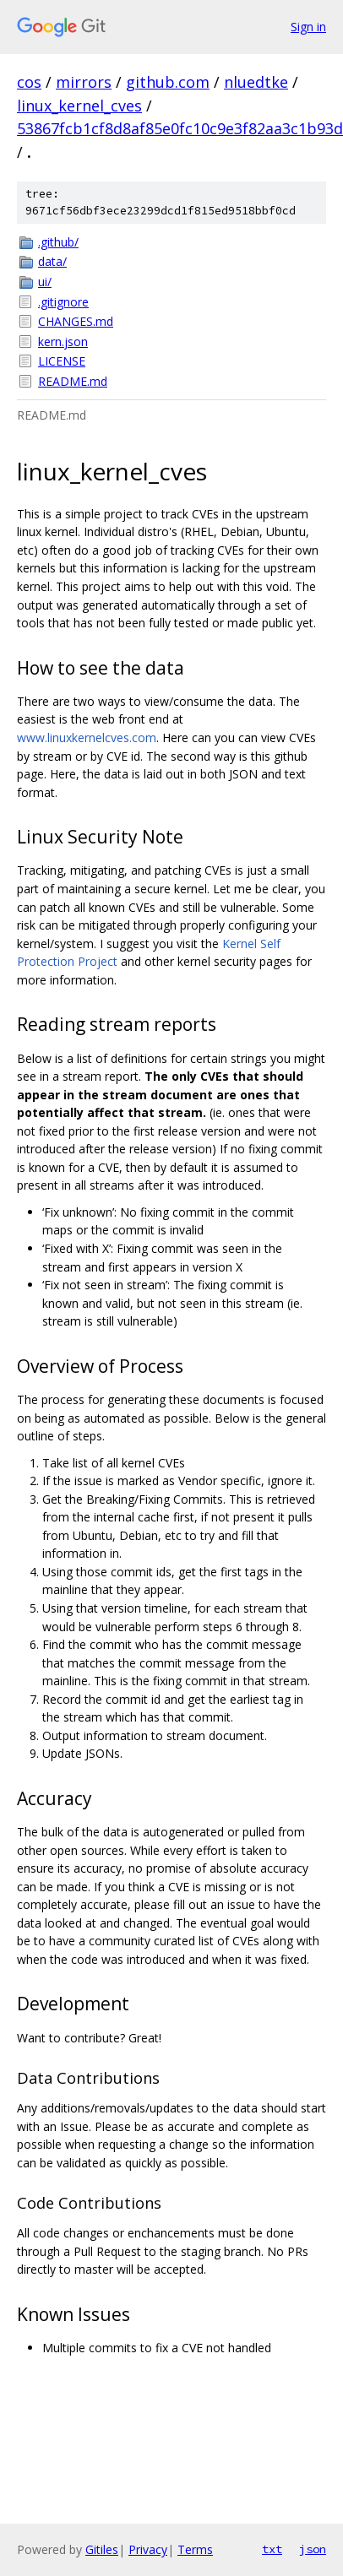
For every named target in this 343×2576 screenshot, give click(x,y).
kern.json (63, 342)
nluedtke (256, 82)
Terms (195, 2549)
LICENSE (61, 361)
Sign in (308, 27)
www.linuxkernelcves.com (86, 737)
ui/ (45, 282)
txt (272, 2549)
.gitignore (63, 302)
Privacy (147, 2549)
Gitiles (101, 2549)
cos (29, 82)
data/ (52, 261)
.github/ (58, 242)
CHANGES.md (75, 321)
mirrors (84, 82)
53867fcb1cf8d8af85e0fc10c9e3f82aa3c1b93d (180, 128)
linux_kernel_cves (79, 105)
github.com (168, 82)
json (312, 2549)
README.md (72, 381)
